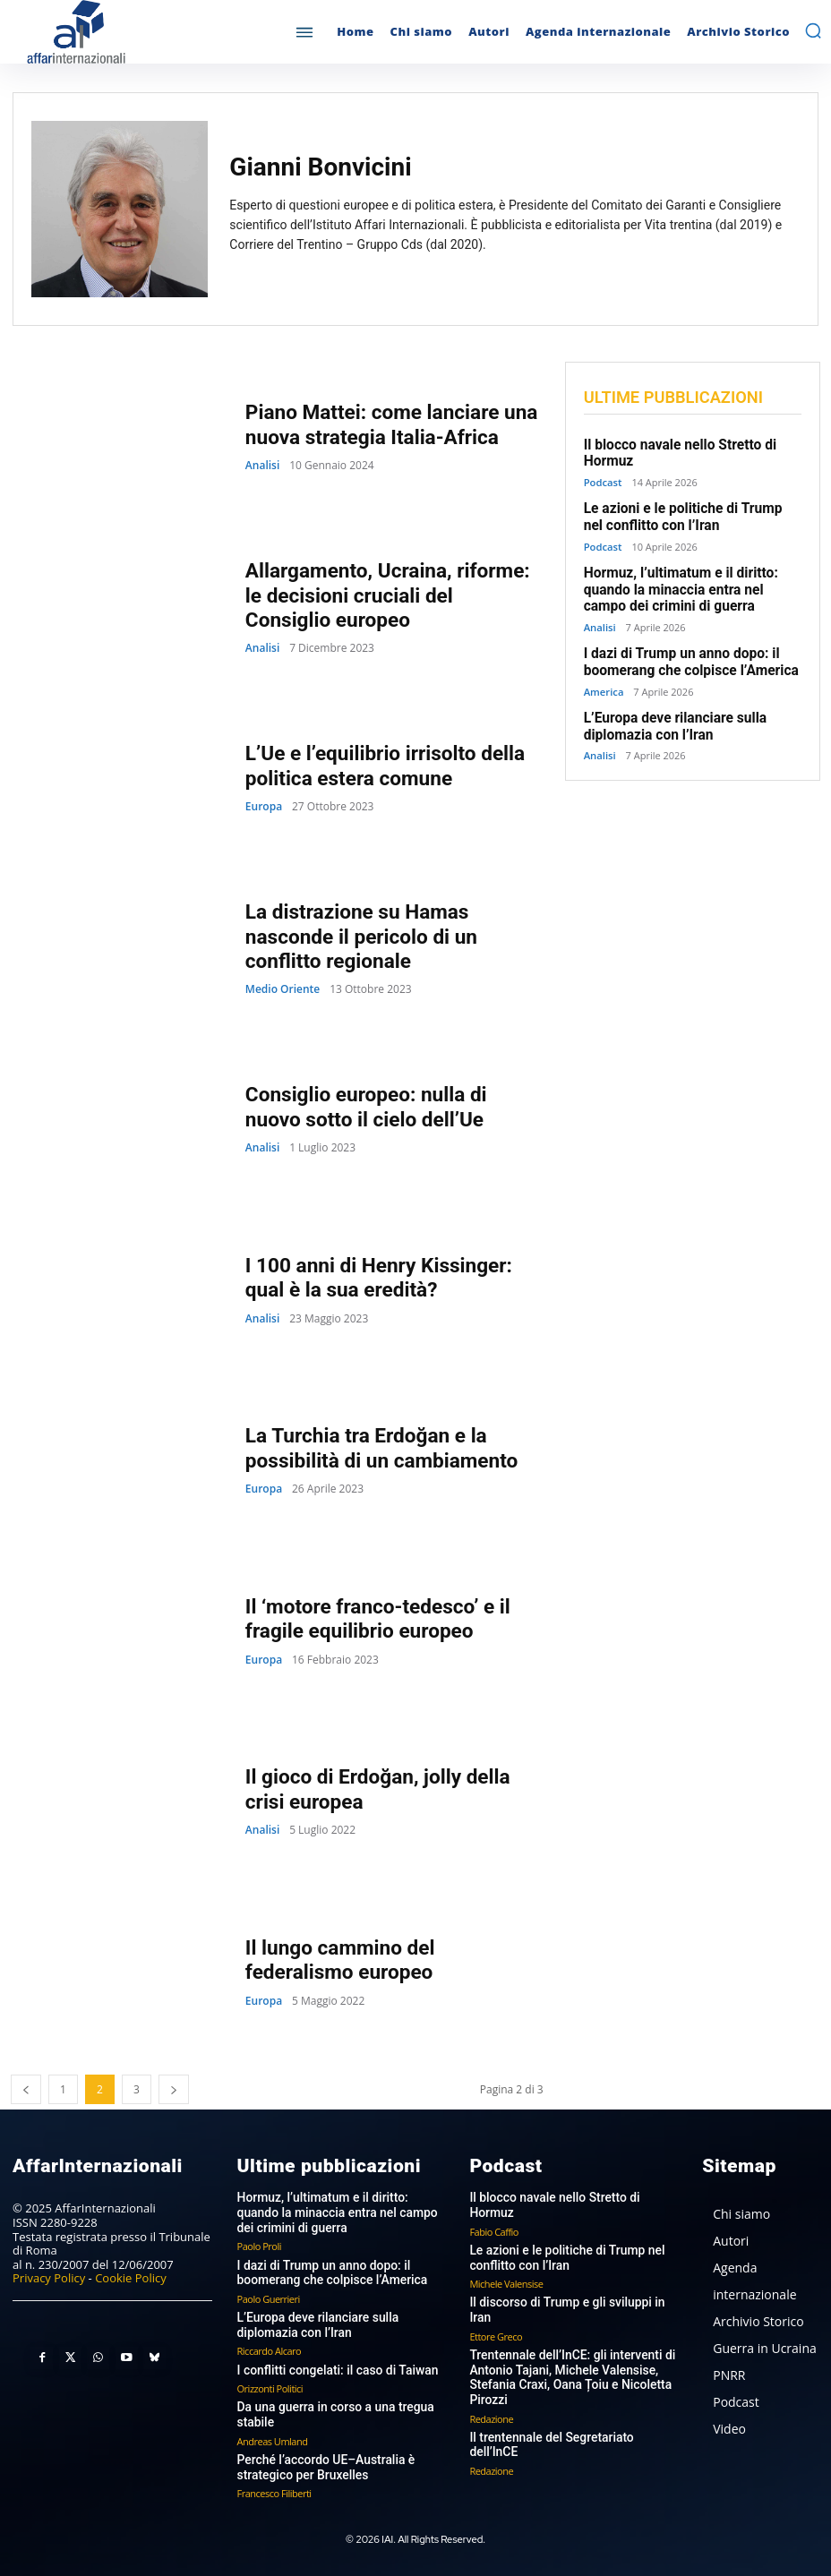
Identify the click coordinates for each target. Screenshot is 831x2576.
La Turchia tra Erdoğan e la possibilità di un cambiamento (378, 1447)
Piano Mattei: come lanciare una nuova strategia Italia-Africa (387, 424)
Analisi (262, 464)
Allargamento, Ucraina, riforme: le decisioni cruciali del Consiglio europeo (390, 595)
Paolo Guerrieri (268, 2294)
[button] (813, 30)
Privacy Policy (49, 2278)
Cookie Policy (131, 2278)
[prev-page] (26, 2089)
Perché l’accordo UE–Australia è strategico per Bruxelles (320, 2461)
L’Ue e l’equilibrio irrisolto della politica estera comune (381, 765)
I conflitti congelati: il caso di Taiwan (331, 2365)
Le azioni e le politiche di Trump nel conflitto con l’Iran (690, 515)
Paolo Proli (259, 2243)
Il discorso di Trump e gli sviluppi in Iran (572, 2285)
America (603, 684)
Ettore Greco (495, 2304)
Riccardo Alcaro (269, 2346)
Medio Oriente (282, 988)
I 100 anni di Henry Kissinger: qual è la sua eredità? (375, 1277)
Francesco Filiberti (274, 2486)
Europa (263, 805)
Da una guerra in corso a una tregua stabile (329, 2410)
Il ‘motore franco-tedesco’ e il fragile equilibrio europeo (374, 1618)
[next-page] (173, 2089)
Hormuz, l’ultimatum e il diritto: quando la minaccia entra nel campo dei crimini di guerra (692, 585)
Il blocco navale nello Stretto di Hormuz (571, 2197)
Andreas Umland (272, 2435)
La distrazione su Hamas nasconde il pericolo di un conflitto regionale (358, 936)
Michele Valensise (506, 2266)
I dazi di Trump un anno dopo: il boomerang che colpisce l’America (687, 656)
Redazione (491, 2383)
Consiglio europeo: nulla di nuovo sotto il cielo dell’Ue (392, 1106)
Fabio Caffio (493, 2215)
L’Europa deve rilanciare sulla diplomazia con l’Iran (672, 719)
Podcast (602, 480)
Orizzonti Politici (270, 2383)
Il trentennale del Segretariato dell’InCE (570, 2402)
